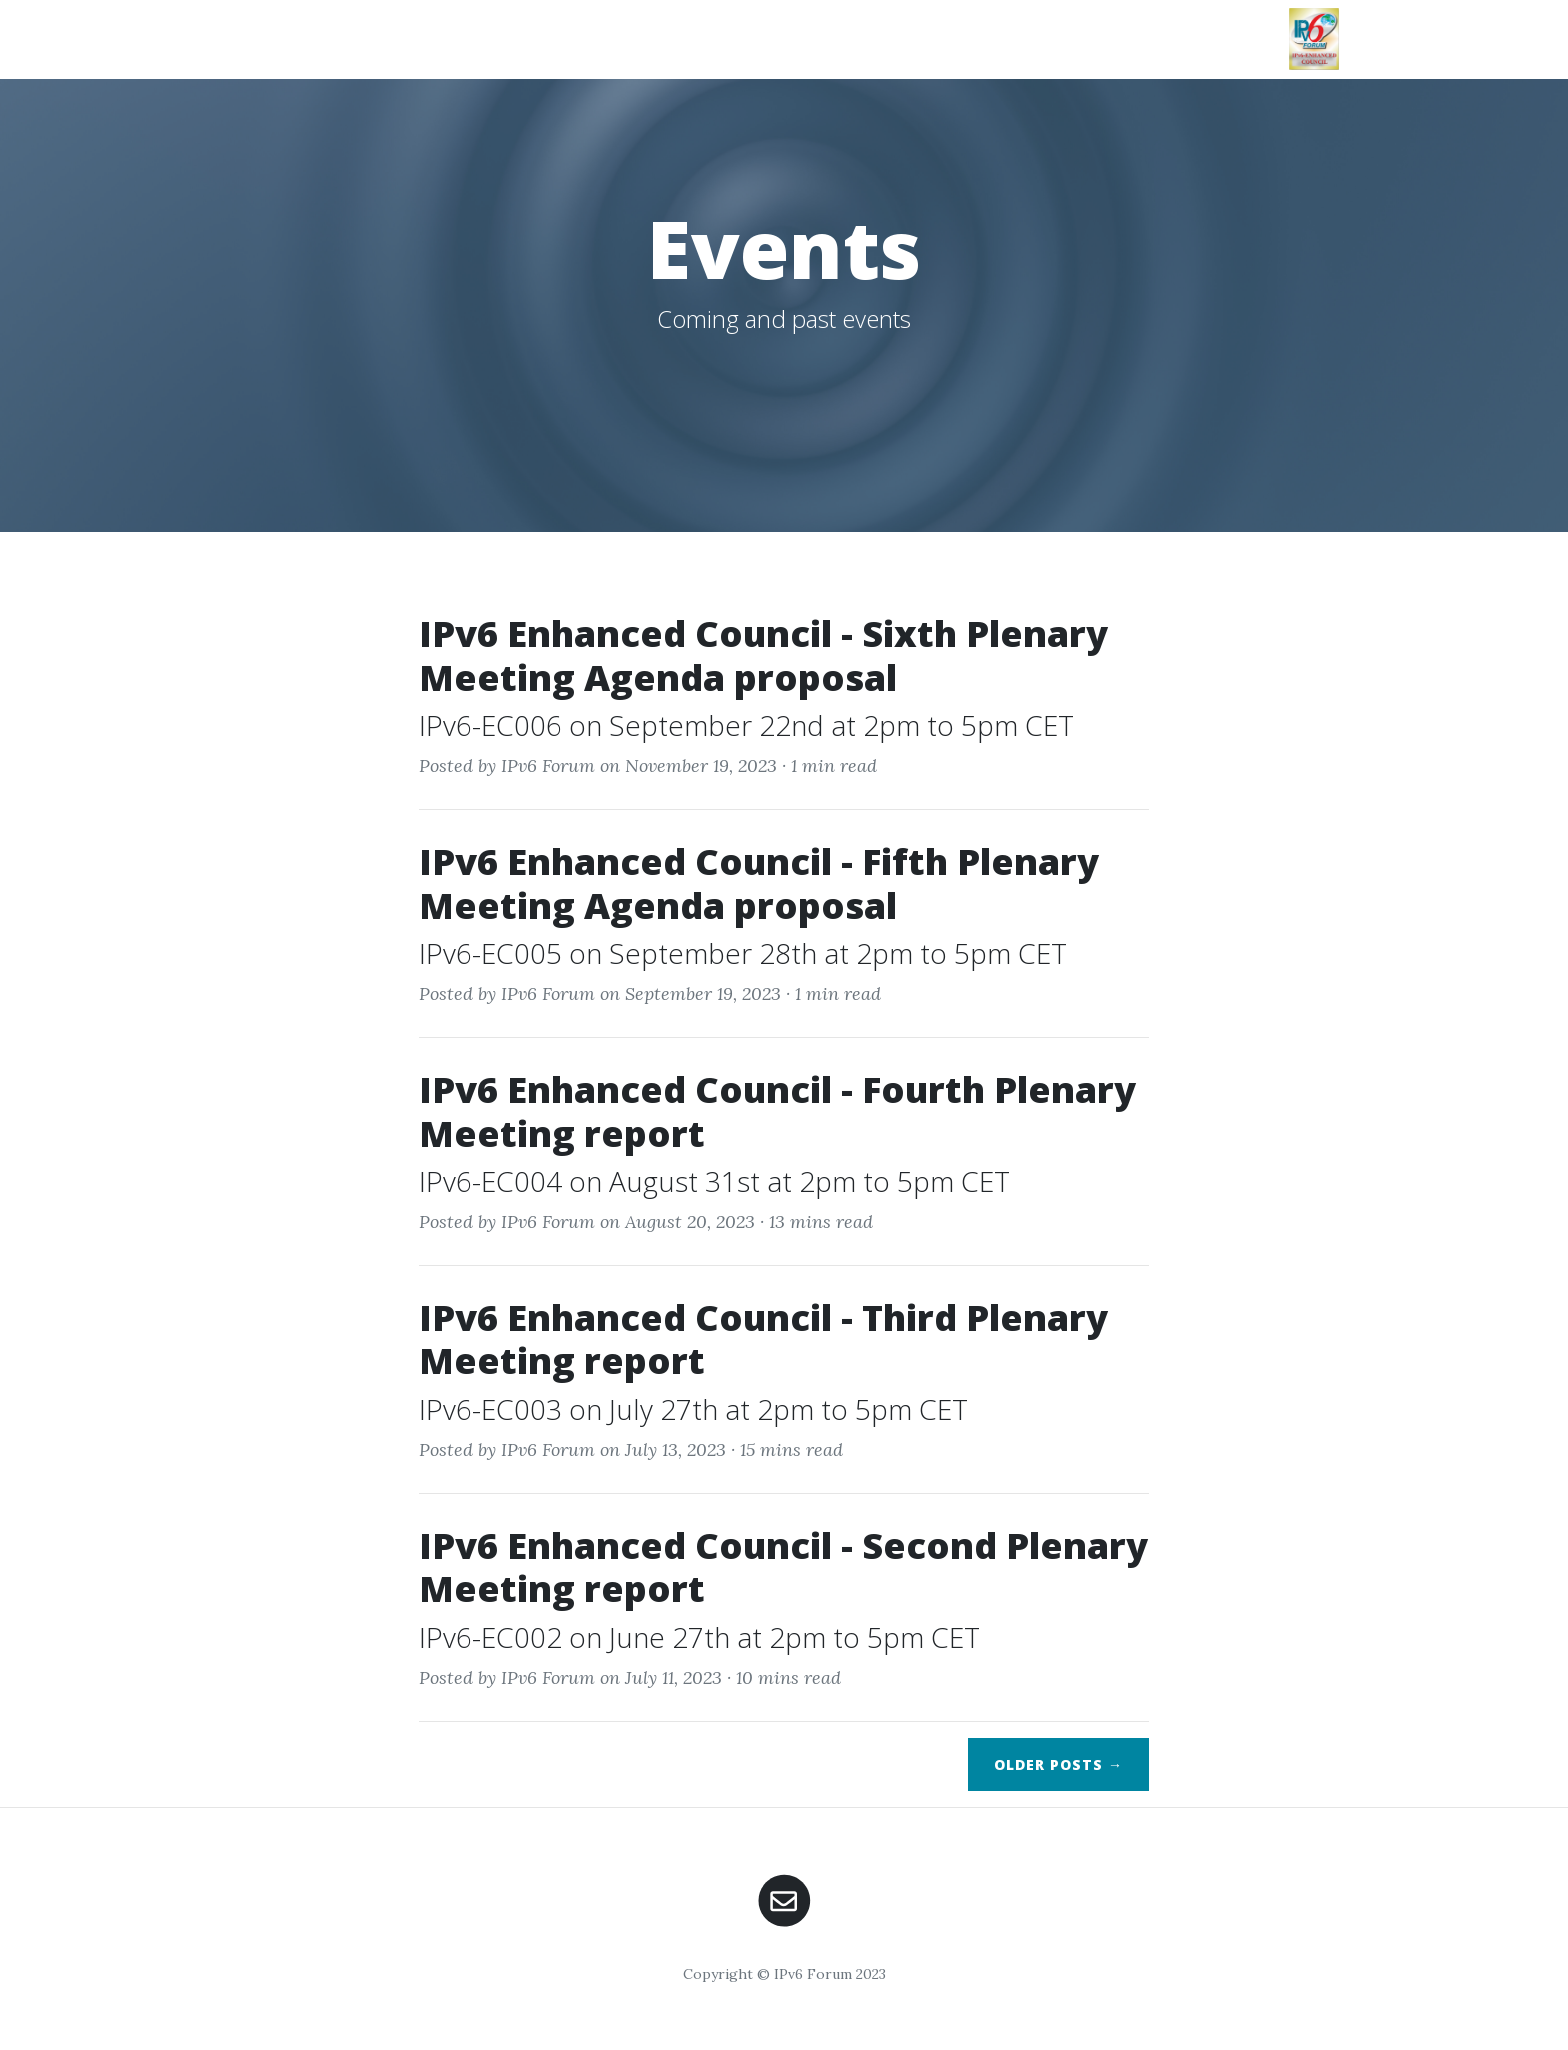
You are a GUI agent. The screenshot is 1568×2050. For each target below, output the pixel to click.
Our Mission (650, 35)
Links (1248, 26)
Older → (1058, 1764)
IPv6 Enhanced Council (363, 38)
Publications (909, 26)
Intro (556, 26)
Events (1029, 26)
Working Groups (759, 35)
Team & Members (1131, 35)
